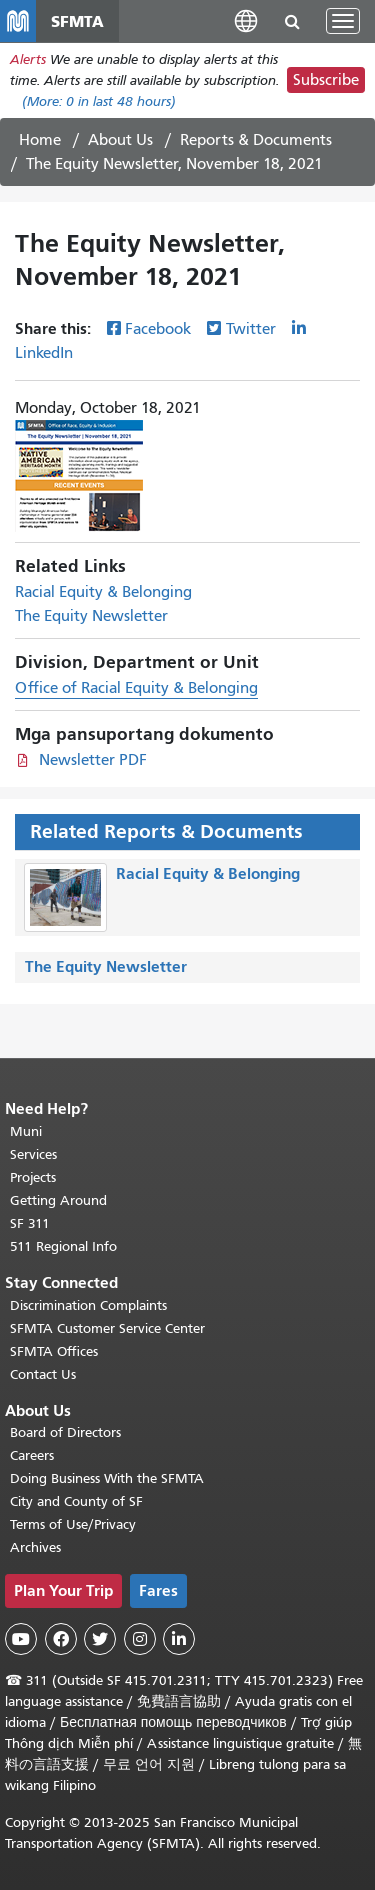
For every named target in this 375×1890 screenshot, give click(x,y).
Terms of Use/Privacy (73, 1524)
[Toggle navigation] (343, 21)
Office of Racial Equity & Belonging (136, 688)
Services (33, 1154)
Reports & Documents (256, 140)
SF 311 (30, 1223)
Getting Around (58, 1200)
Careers (32, 1455)
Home (40, 140)
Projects (33, 1177)
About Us (120, 140)
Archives (35, 1547)
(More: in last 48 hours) (99, 101)
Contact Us (43, 1374)
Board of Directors (65, 1432)
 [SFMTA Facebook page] (61, 1639)
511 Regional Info (63, 1246)
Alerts (28, 59)
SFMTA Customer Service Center (107, 1328)
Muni (26, 1131)
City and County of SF (76, 1501)
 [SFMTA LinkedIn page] (179, 1639)
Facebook (158, 329)
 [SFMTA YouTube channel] (21, 1639)
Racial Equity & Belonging (103, 592)
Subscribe (326, 80)
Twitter (251, 329)
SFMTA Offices (54, 1351)
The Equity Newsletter (91, 616)
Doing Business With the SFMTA (107, 1478)
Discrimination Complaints (88, 1305)
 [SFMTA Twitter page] (100, 1639)
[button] (246, 20)
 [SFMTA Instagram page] (140, 1639)
